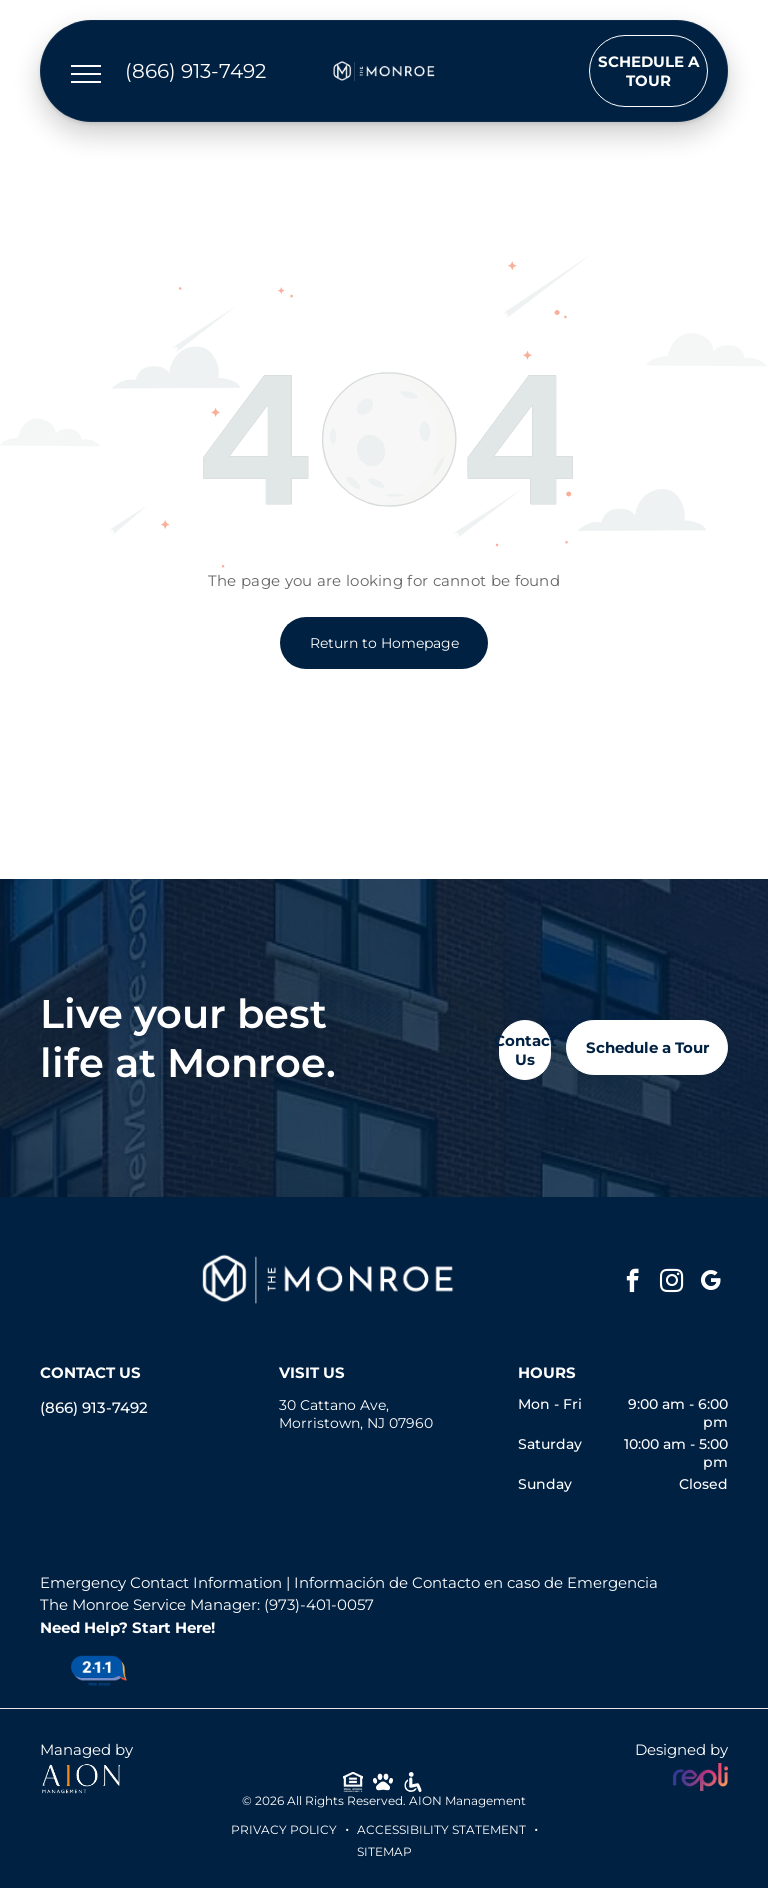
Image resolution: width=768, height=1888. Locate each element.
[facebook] (632, 1283)
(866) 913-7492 (94, 1407)
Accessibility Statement (441, 1829)
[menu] (86, 74)
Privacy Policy (284, 1829)
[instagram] (671, 1283)
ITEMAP (388, 1851)
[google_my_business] (710, 1283)
